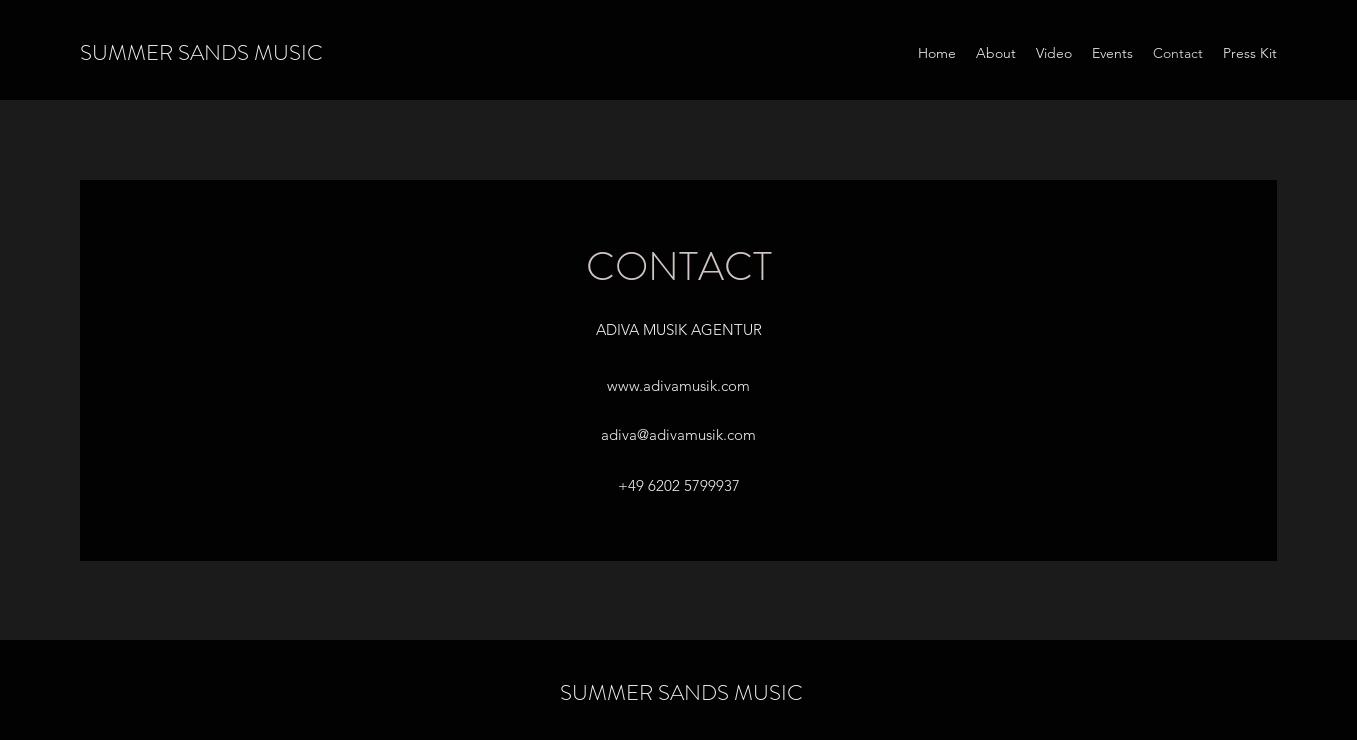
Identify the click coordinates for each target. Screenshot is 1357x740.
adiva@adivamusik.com (678, 434)
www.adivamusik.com (678, 385)
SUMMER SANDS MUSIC (201, 52)
